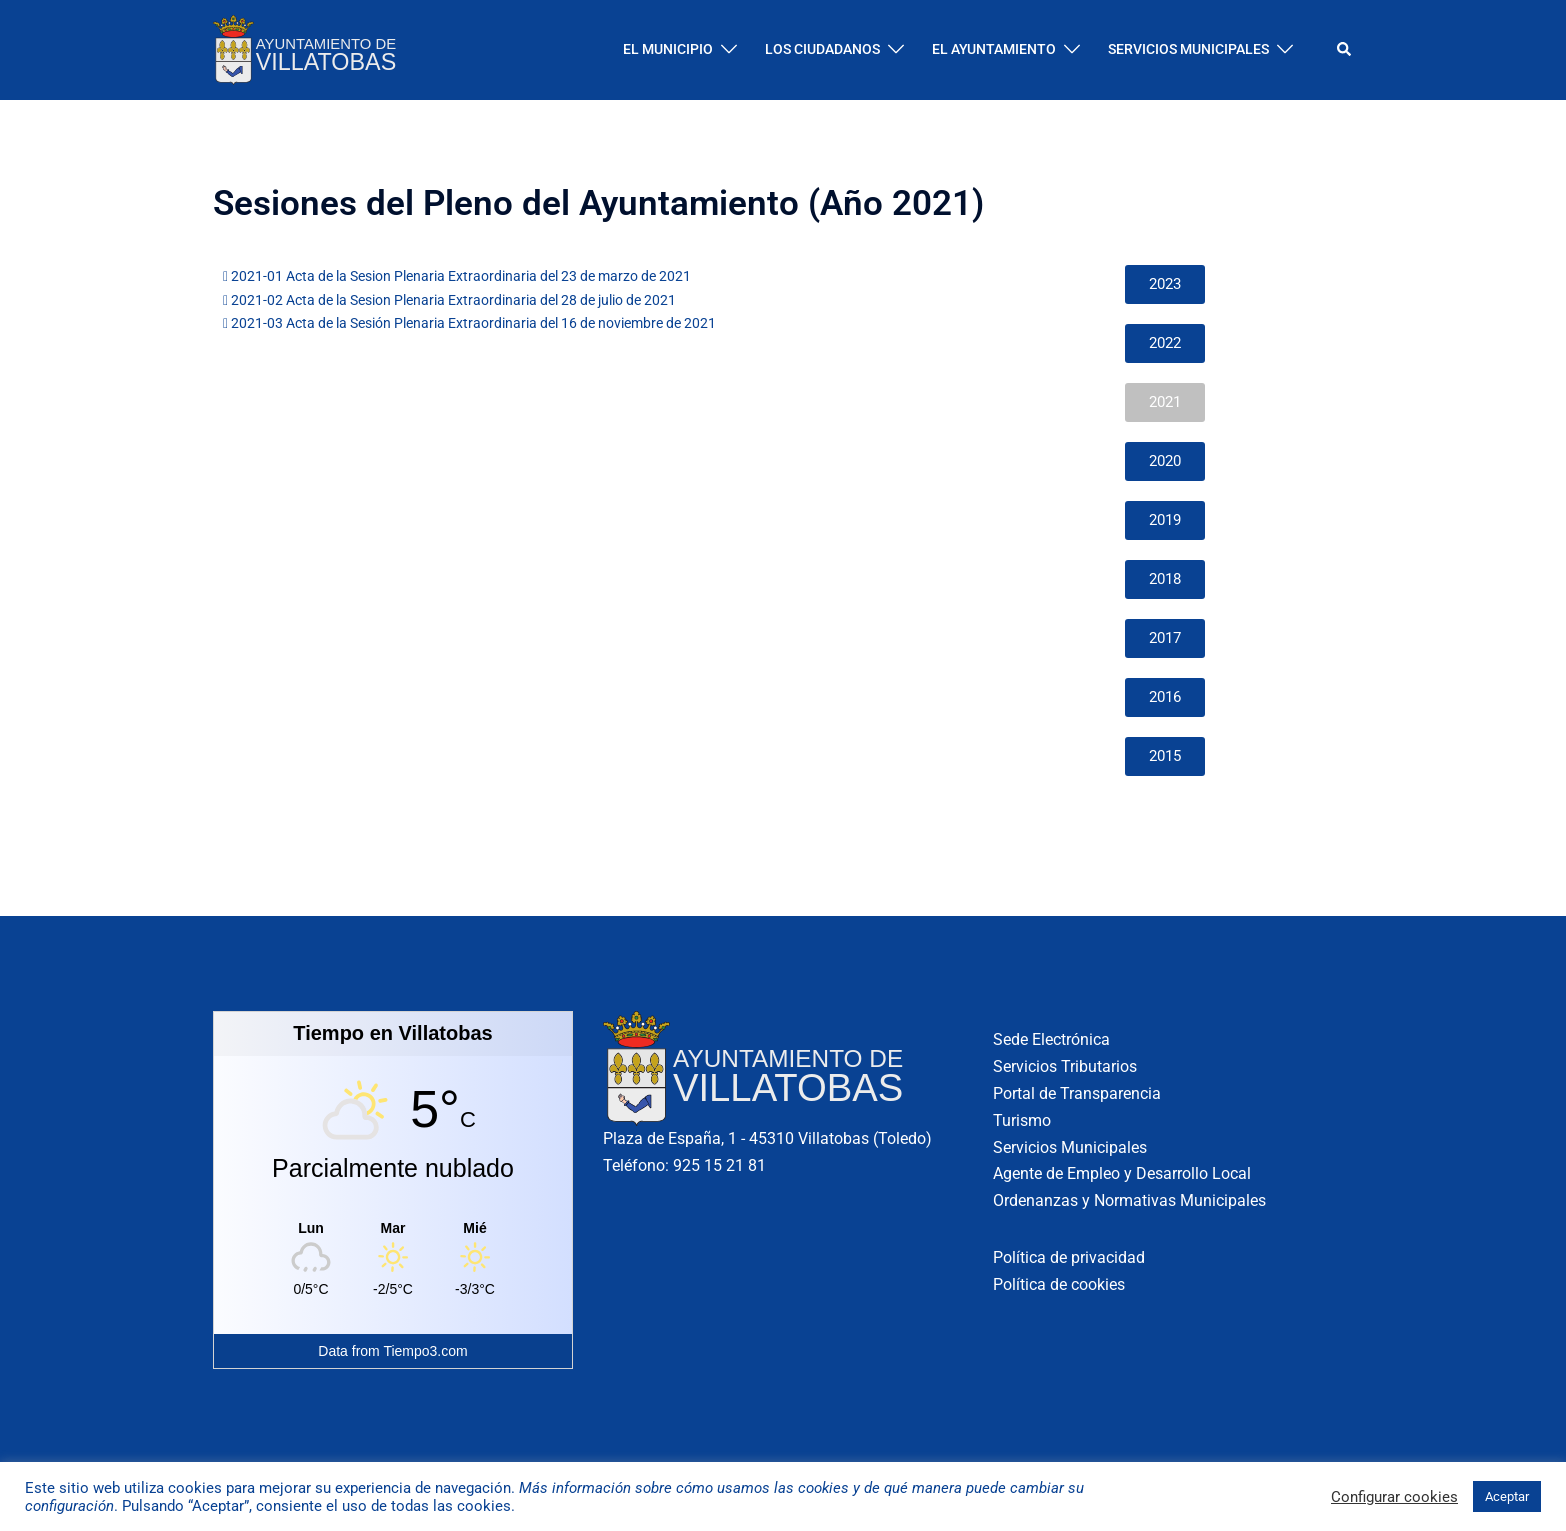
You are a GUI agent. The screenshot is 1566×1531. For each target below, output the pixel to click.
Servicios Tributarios (1065, 1066)
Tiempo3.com (425, 1351)
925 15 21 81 (719, 1165)
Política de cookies (1059, 1284)
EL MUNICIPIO (668, 49)
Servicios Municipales (1070, 1147)
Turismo (1022, 1120)
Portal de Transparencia (1077, 1093)
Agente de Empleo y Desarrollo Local (1122, 1173)
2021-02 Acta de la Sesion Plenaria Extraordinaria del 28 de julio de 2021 (449, 300)
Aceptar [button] (1507, 1496)
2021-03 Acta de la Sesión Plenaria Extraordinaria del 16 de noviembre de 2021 (469, 323)
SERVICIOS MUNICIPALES (1188, 49)
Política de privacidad (1069, 1257)
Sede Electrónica (1051, 1039)
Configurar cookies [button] (1394, 1497)
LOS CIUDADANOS (822, 49)
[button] (1345, 50)
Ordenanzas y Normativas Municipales (1129, 1200)
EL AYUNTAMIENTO (994, 49)
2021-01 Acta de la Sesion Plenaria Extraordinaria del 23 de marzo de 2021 (457, 276)
